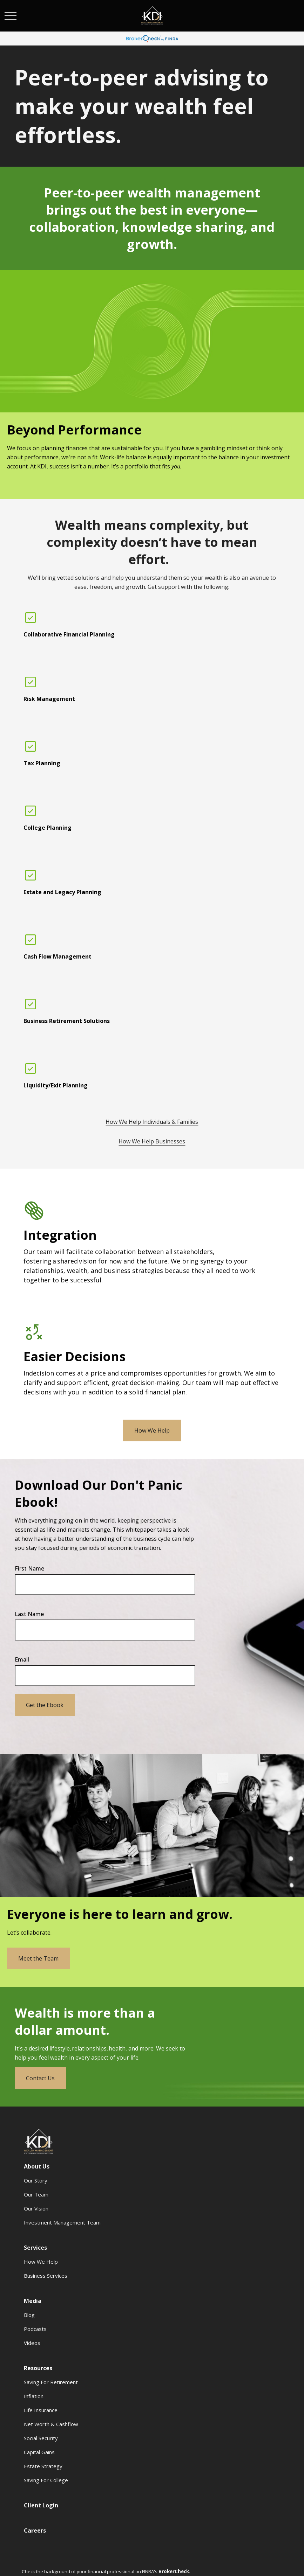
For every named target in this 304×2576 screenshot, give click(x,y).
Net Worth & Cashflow (51, 2424)
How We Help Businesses (152, 1141)
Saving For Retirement (51, 2382)
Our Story (35, 2180)
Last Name (29, 1614)
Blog (29, 2314)
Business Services (45, 2275)
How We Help (41, 2261)
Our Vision (36, 2208)
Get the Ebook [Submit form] (44, 1705)
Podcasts (35, 2328)
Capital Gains (39, 2452)
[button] (36, 2166)
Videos (32, 2342)
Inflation (33, 2396)
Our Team (36, 2194)
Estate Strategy (43, 2466)
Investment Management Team (62, 2222)
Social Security (41, 2438)
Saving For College (46, 2480)
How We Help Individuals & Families (152, 1122)
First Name (29, 1568)
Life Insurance (41, 2410)
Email (22, 1659)
